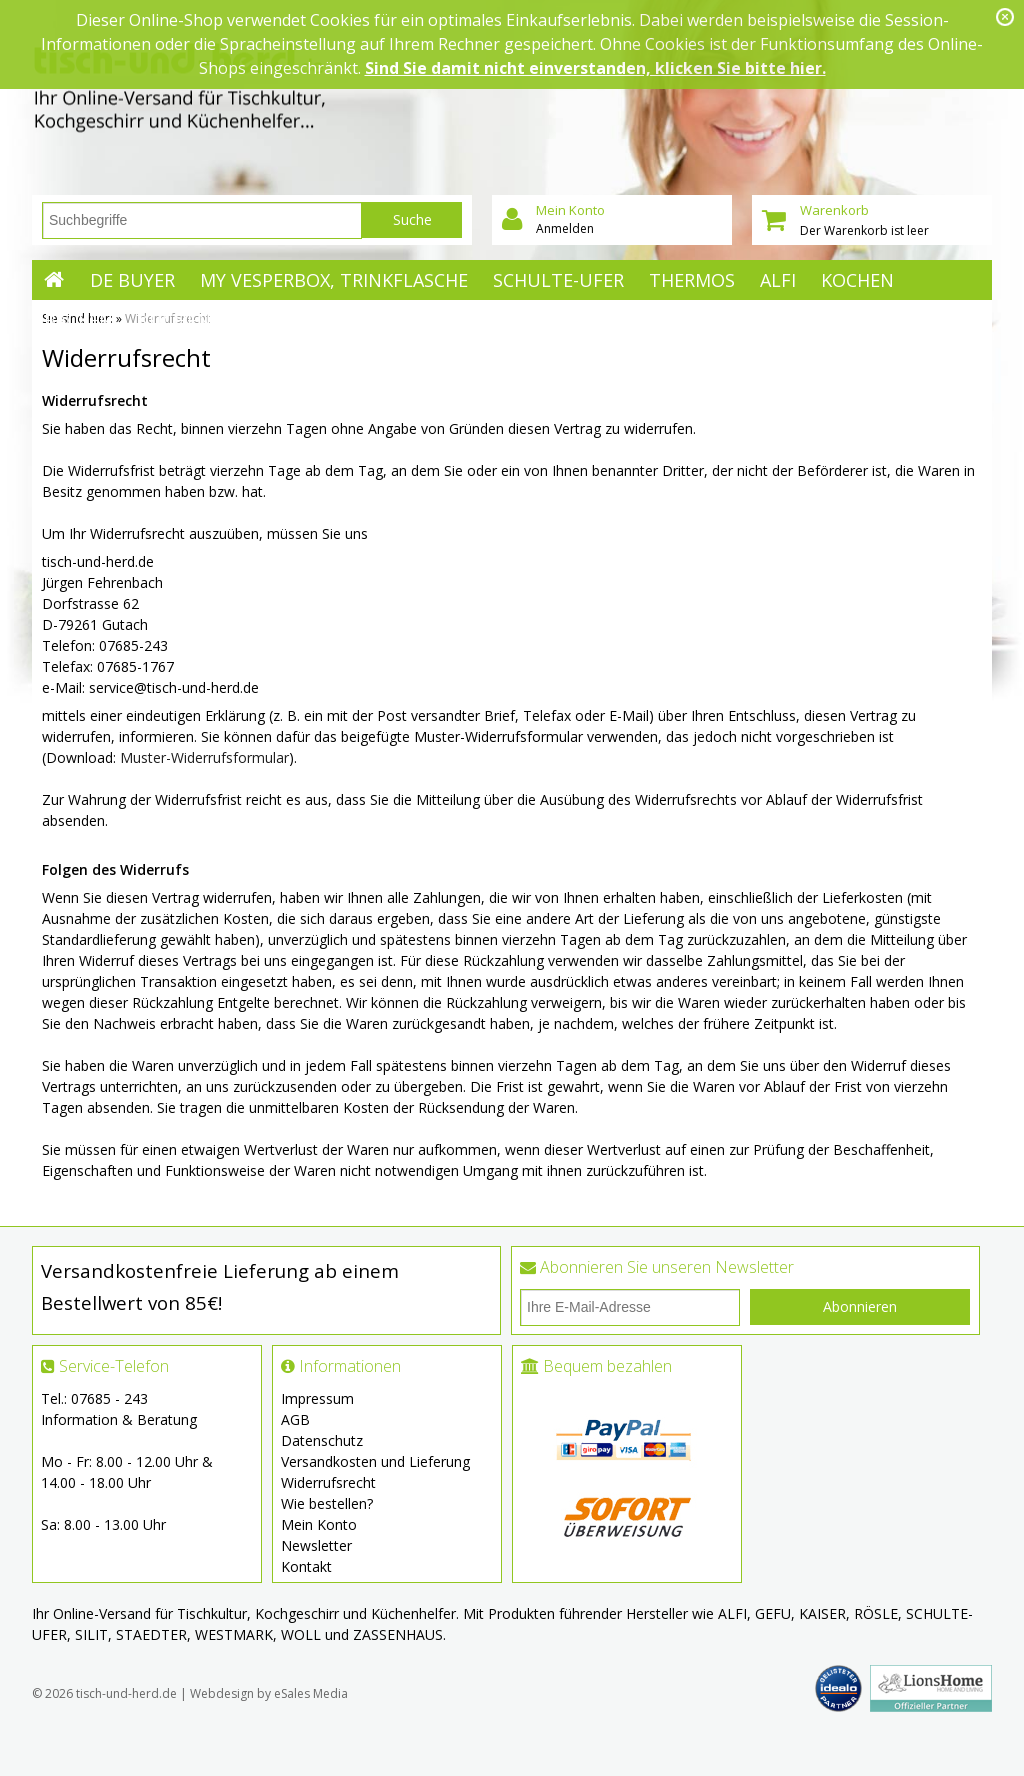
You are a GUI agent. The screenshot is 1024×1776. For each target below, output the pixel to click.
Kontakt (306, 1566)
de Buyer (132, 280)
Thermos (692, 280)
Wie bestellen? (327, 1503)
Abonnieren (860, 1306)
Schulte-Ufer (558, 280)
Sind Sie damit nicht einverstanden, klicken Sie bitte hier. (595, 68)
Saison (320, 400)
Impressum (317, 1398)
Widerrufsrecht (328, 1482)
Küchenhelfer (206, 320)
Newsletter (316, 1545)
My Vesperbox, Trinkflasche (334, 280)
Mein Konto (319, 1524)
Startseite (54, 280)
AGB (295, 1419)
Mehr (325, 320)
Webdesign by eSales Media (269, 1693)
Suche (412, 219)
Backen (78, 320)
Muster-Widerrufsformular (204, 757)
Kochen (857, 280)
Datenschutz (322, 1440)
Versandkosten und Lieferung (375, 1461)
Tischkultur (349, 360)
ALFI (778, 280)
